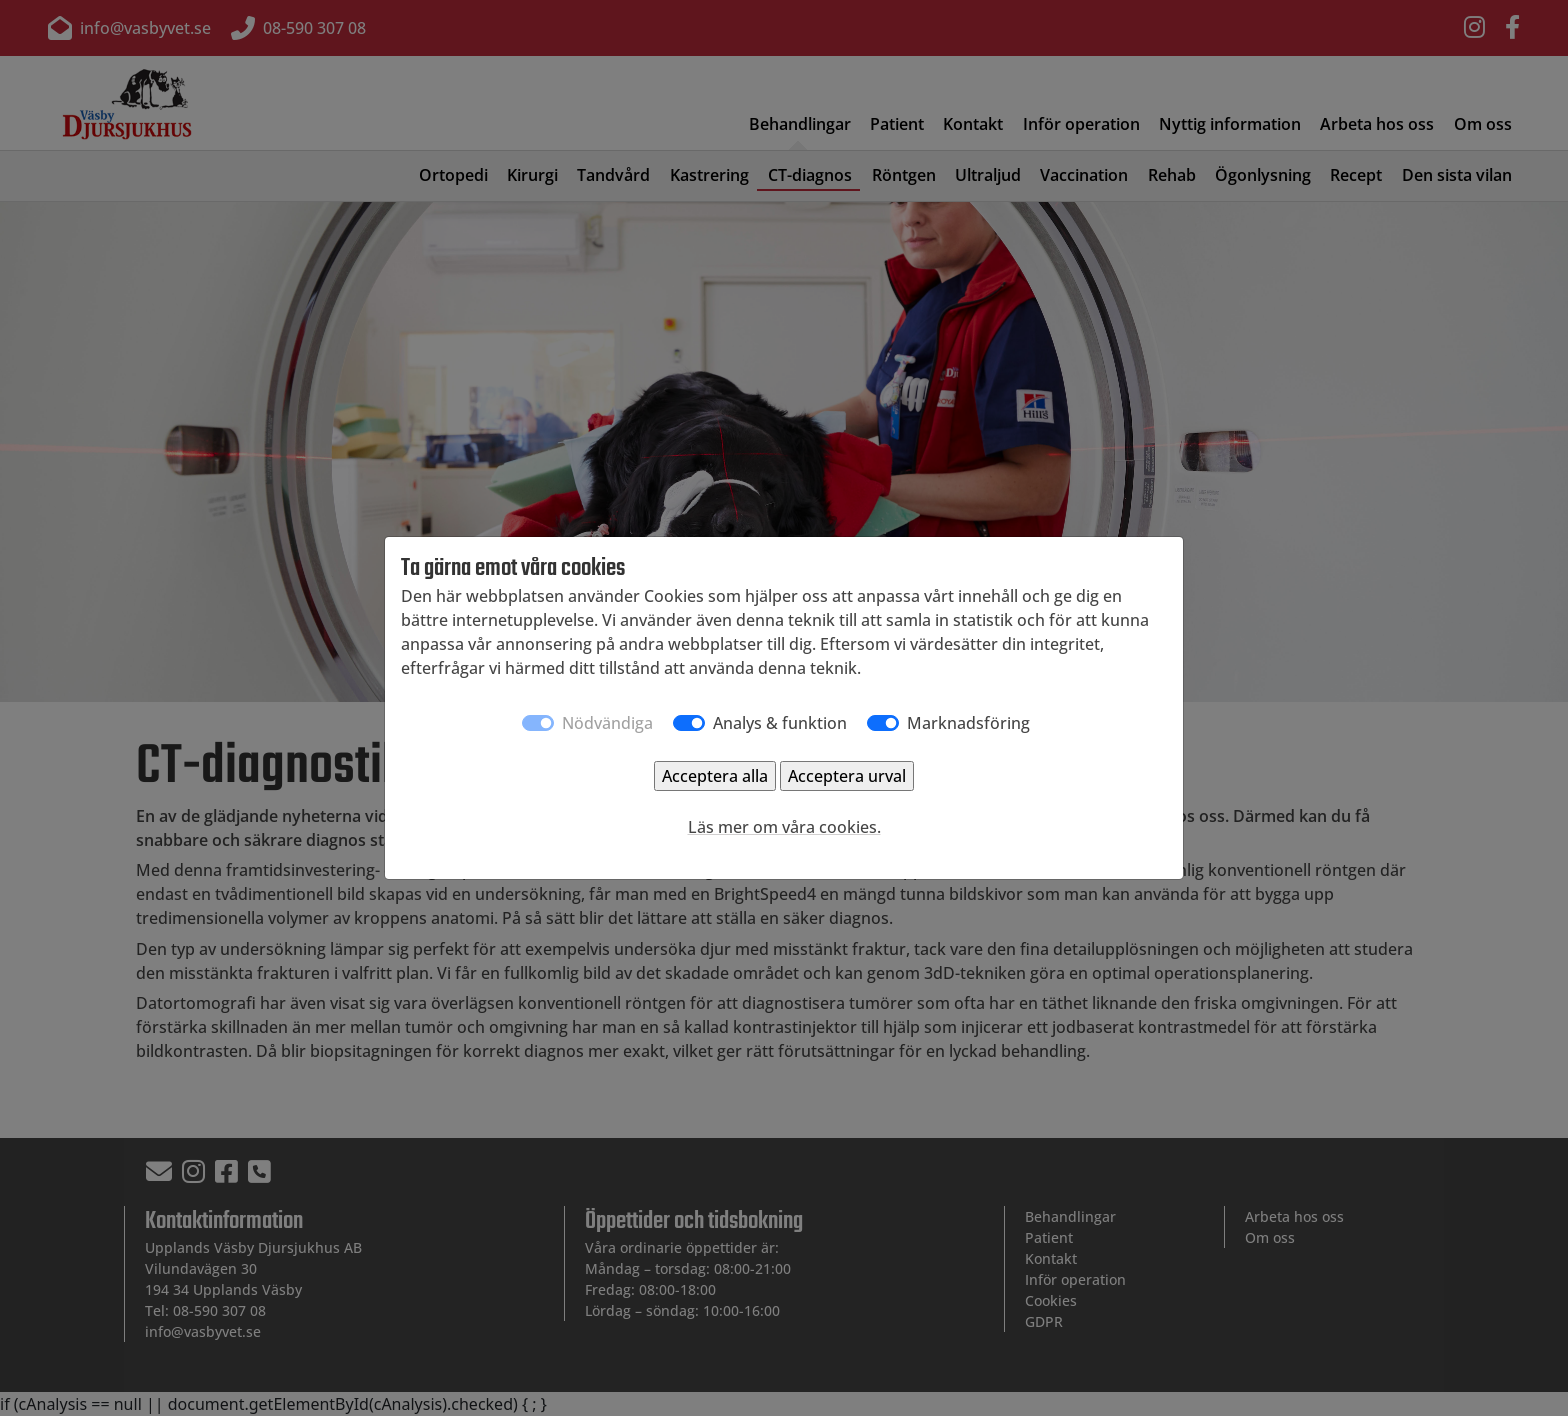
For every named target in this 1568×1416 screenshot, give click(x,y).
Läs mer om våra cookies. (784, 827)
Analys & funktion (780, 723)
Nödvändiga (607, 723)
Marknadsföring (968, 723)
